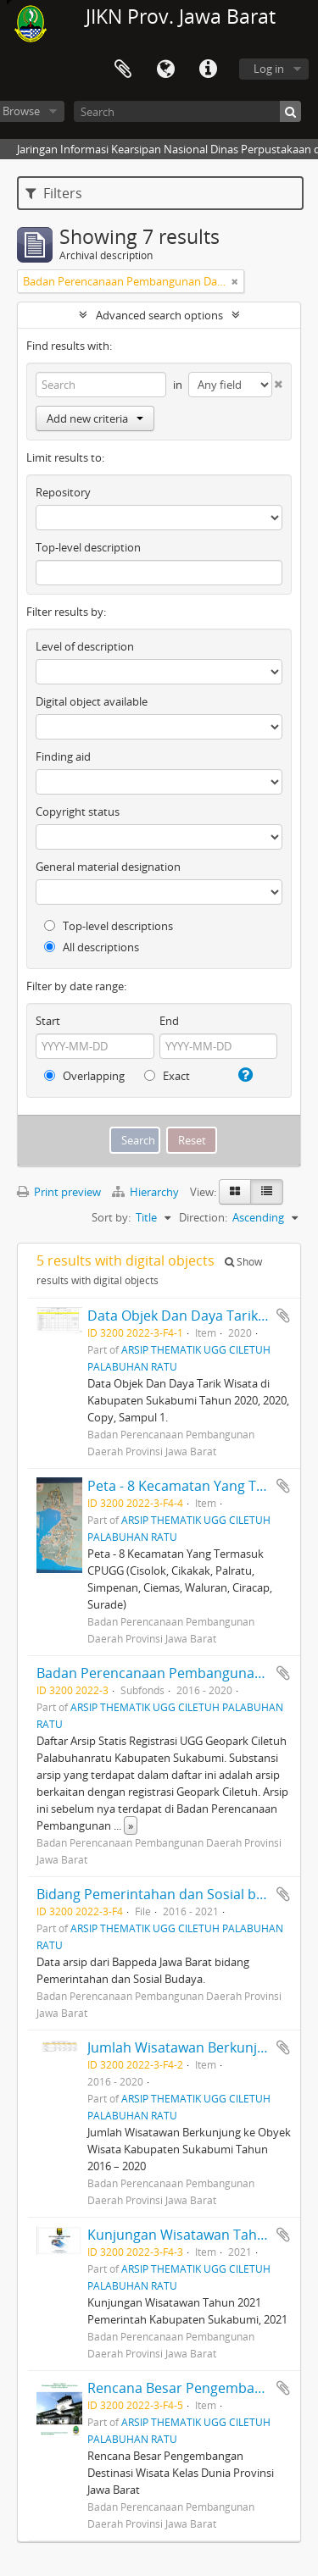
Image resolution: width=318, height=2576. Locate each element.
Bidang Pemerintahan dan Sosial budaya (165, 1894)
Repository (63, 492)
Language (165, 69)
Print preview (59, 1191)
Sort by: (111, 1217)
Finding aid (63, 756)
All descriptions (91, 947)
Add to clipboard (283, 1315)
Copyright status (78, 811)
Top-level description (88, 547)
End (169, 1020)
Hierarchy (146, 1191)
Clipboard (123, 69)
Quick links (208, 69)
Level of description (85, 646)
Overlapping (84, 1075)
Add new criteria (95, 418)
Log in (269, 68)
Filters (53, 193)
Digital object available (92, 701)
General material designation (108, 866)
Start (48, 1020)
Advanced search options (159, 315)
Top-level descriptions (108, 925)
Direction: (203, 1217)
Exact (167, 1075)
